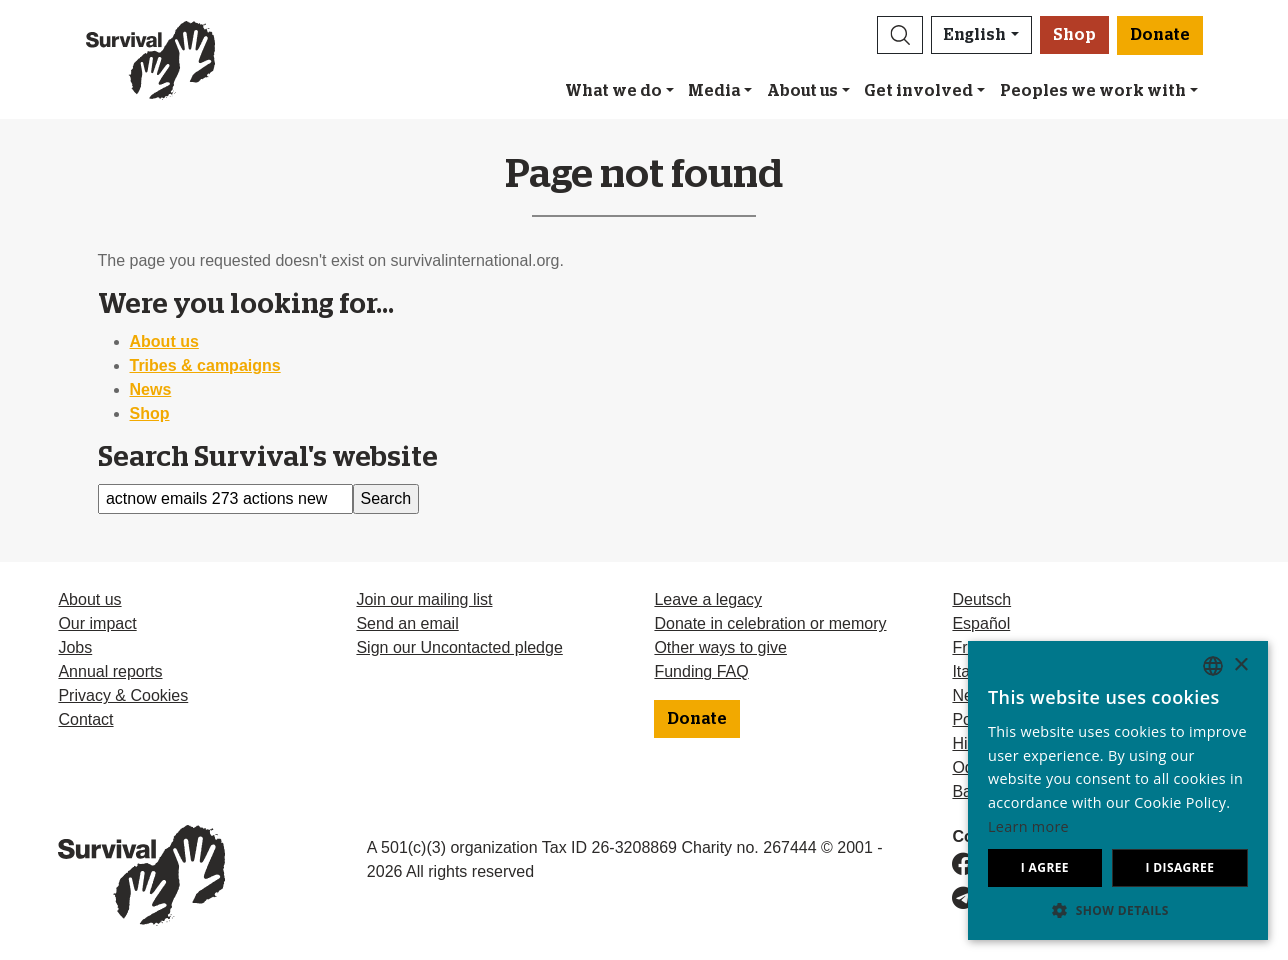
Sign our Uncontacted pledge (459, 647)
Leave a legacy (708, 599)
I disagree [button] (1179, 867)
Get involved (918, 91)
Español (981, 623)
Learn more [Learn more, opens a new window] (1028, 826)
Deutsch (981, 599)
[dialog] (1118, 790)
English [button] (975, 35)
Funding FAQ (701, 671)
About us (802, 91)
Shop (1074, 35)
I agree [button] (1045, 867)
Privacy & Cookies (123, 695)
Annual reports (110, 671)
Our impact (97, 623)
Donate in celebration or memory (770, 623)
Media (714, 91)
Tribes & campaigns (205, 365)
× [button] (1240, 665)
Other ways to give (720, 647)
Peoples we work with (1093, 91)
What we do (613, 91)
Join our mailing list (424, 599)
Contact (85, 719)
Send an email (407, 623)
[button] (900, 35)
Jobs (75, 647)
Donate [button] (1160, 35)
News (151, 389)
